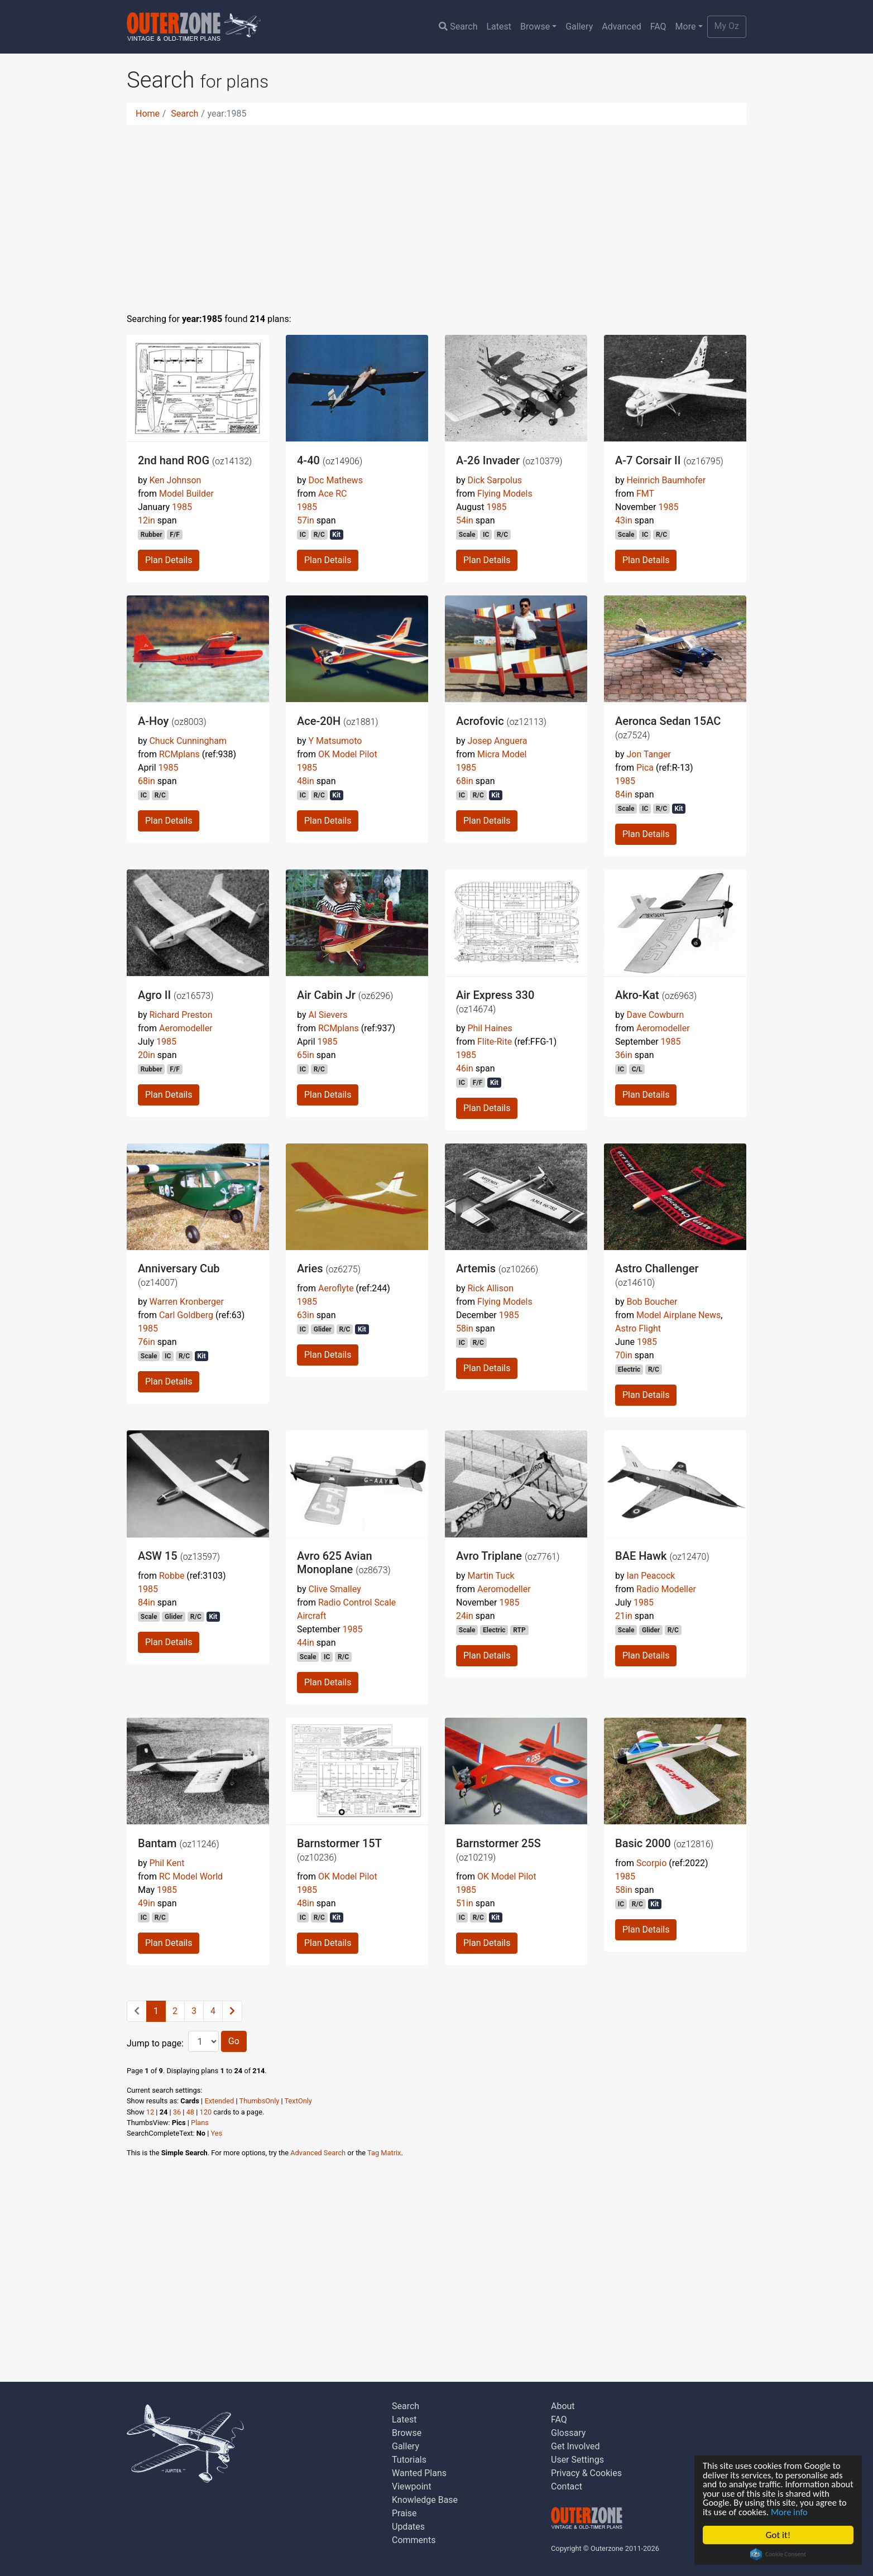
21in (623, 1616)
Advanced (621, 26)
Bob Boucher (651, 1301)
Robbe (171, 1575)
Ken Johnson (175, 480)
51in (464, 1903)
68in (146, 781)
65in (305, 1055)
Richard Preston (180, 1015)
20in (146, 1055)
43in (623, 520)
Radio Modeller (666, 1589)
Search (458, 26)
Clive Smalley (334, 1589)
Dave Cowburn (655, 1015)
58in (464, 1328)
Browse (535, 26)
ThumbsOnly (259, 2101)
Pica (645, 767)
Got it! (778, 2535)
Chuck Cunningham (188, 741)
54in (464, 520)
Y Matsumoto (335, 741)
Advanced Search (318, 2153)
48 (190, 2112)
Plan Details (168, 560)
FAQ (658, 26)
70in (623, 1355)
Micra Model (502, 754)
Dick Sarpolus (494, 480)
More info (826, 2511)
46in (464, 1068)
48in (305, 781)
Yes (217, 2133)
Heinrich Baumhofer (666, 480)
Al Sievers (327, 1015)
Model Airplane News (678, 1315)
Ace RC (332, 493)
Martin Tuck (490, 1575)
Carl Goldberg (186, 1315)
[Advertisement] (436, 212)
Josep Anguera (497, 741)
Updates (408, 2526)
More (685, 26)
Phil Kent (166, 1863)
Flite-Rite (494, 1041)
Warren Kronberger (186, 1301)
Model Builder (186, 493)
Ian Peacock (650, 1575)
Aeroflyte (336, 1288)
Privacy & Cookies (586, 2473)
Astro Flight (638, 1328)
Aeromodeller (186, 1028)
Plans (200, 2122)
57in (305, 520)
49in (146, 1903)
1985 (182, 507)
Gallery (579, 26)
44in (305, 1642)
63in (305, 1315)
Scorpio (651, 1863)
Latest (498, 26)
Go (233, 2041)
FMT (645, 493)
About (563, 2406)
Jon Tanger (648, 754)
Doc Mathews (335, 480)
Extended (219, 2101)
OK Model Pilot (347, 754)
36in (623, 1055)
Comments (413, 2540)
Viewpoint (411, 2486)
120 (206, 2112)
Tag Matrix (384, 2153)
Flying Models (505, 493)
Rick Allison (490, 1288)
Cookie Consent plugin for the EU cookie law (778, 2554)
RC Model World (191, 1876)
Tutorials (409, 2459)
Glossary (568, 2433)
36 (177, 2112)
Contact (566, 2486)
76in (146, 1342)
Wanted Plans (419, 2473)
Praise (404, 2513)
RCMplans (179, 754)
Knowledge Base (425, 2500)
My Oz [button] (726, 26)
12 (150, 2112)
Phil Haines (489, 1028)
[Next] (232, 2011)
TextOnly (298, 2101)
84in (623, 794)
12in (146, 520)
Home (148, 113)
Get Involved (575, 2446)
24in (464, 1616)
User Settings (577, 2459)
